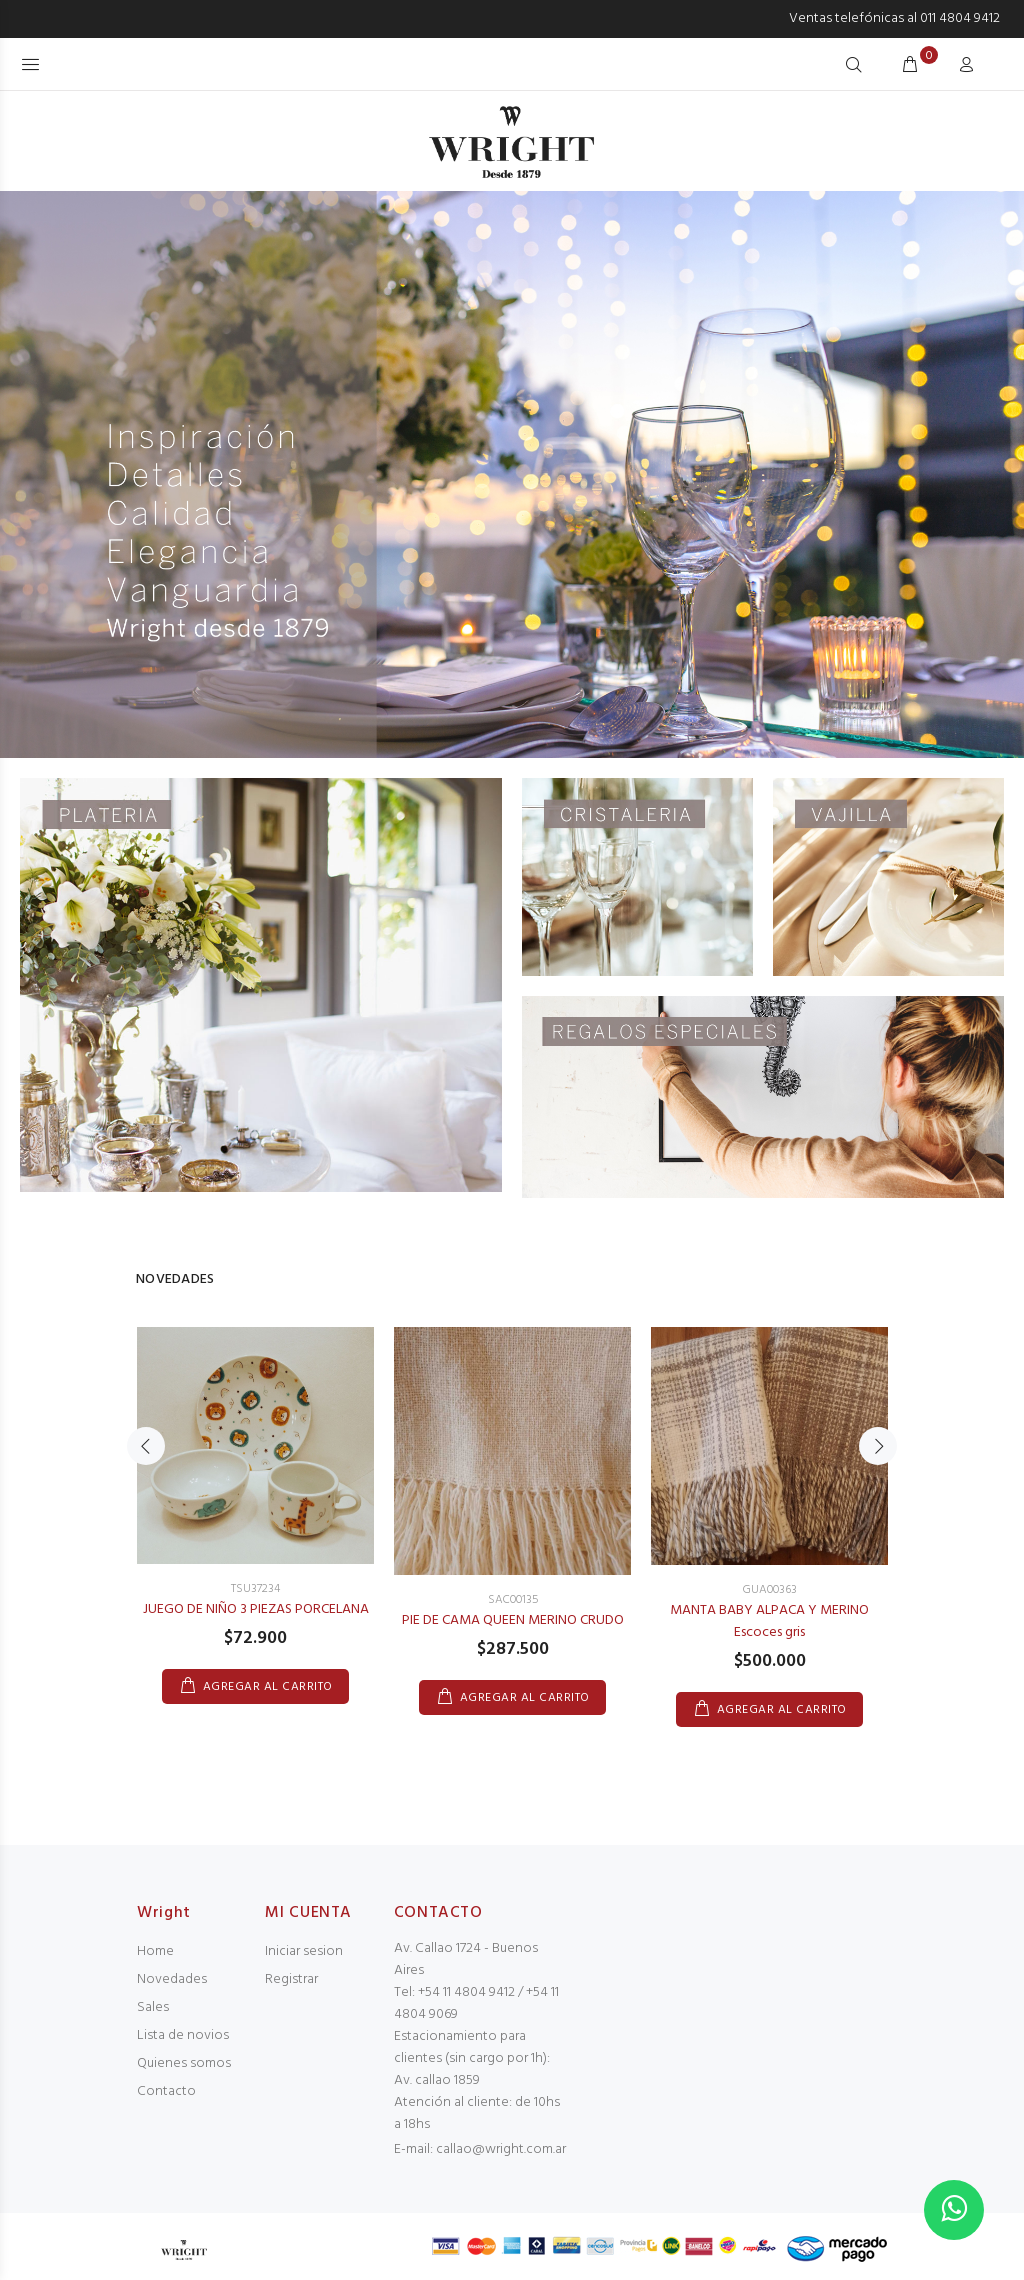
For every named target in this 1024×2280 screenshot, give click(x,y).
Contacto (166, 2091)
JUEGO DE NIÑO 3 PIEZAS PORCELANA (256, 1609)
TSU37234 (255, 1589)
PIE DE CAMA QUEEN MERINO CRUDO (513, 1620)
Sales (153, 2007)
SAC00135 (513, 1600)
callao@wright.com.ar (501, 2149)
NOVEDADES (175, 1279)
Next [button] (878, 1446)
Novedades (172, 1979)
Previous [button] (146, 1446)
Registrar (291, 1979)
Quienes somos (184, 2063)
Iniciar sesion (304, 1951)
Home (155, 1951)
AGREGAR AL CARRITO (268, 1687)
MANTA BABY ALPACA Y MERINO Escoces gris (769, 1621)
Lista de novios (183, 2035)
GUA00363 (770, 1590)
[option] (255, 1495)
